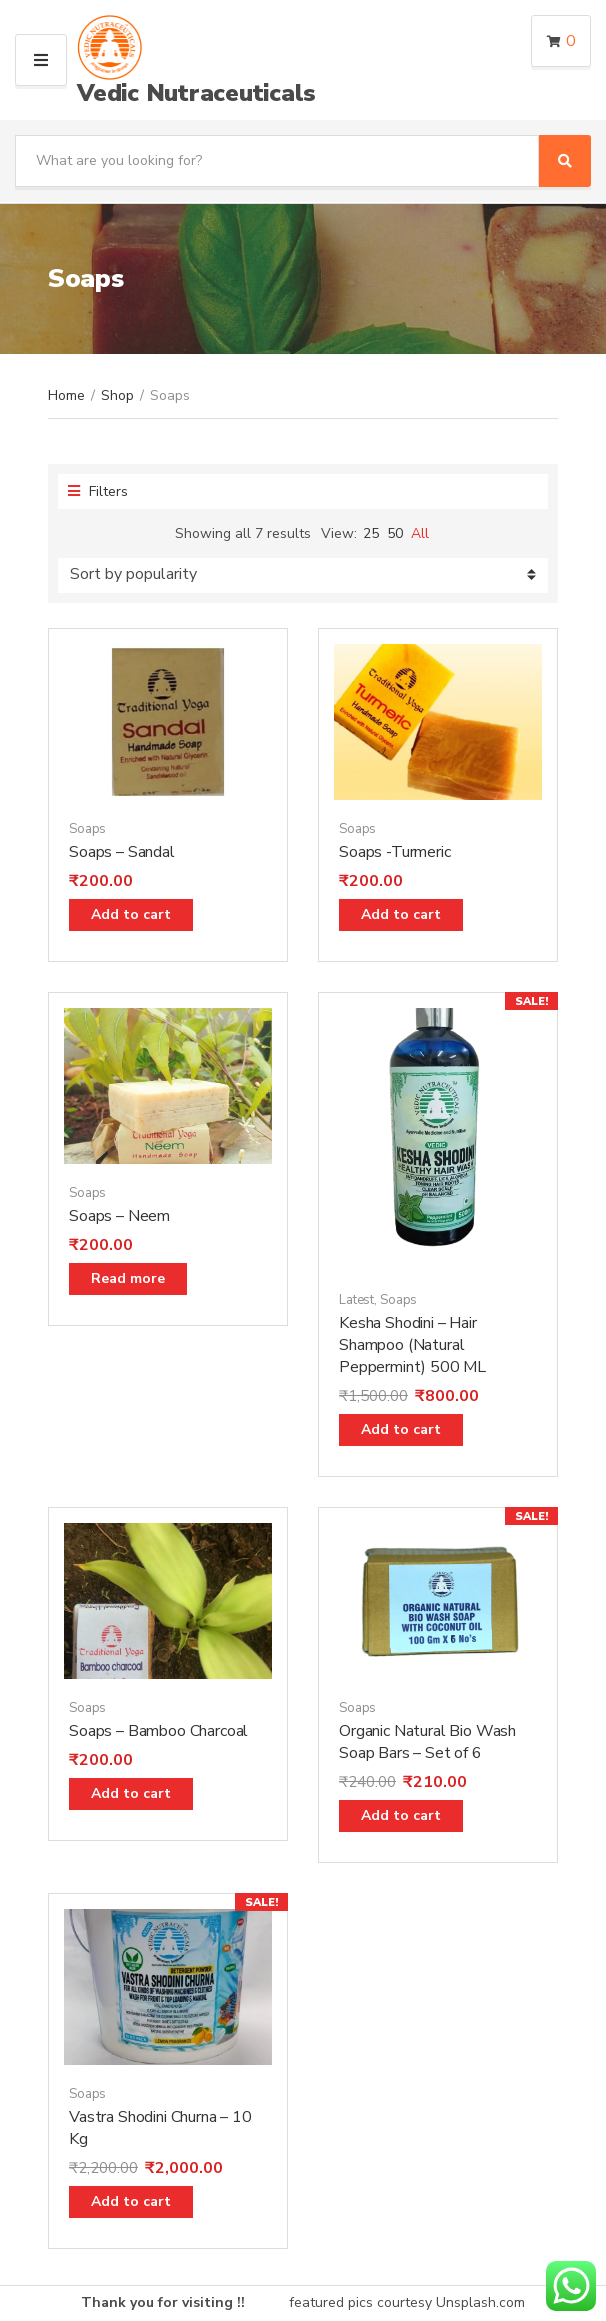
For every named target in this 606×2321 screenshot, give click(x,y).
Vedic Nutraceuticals (196, 93)
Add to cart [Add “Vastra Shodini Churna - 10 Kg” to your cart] (131, 2201)
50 (395, 533)
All (420, 533)
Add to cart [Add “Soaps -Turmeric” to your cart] (401, 914)
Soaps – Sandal (122, 852)
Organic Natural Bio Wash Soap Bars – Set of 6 (427, 1742)
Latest (356, 1300)
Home (66, 395)
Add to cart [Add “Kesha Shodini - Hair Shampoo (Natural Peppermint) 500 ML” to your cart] (401, 1429)
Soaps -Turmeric (395, 852)
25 (371, 533)
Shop (117, 395)
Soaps (87, 829)
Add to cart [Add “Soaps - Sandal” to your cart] (131, 914)
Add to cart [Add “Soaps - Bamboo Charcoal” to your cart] (131, 1793)
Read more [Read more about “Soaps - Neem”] (128, 1278)
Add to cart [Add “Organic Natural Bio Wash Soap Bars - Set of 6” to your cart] (401, 1815)
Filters (98, 491)
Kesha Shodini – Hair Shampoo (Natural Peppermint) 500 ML (412, 1345)
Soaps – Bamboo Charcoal (158, 1731)
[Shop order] (303, 575)
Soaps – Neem (119, 1216)
